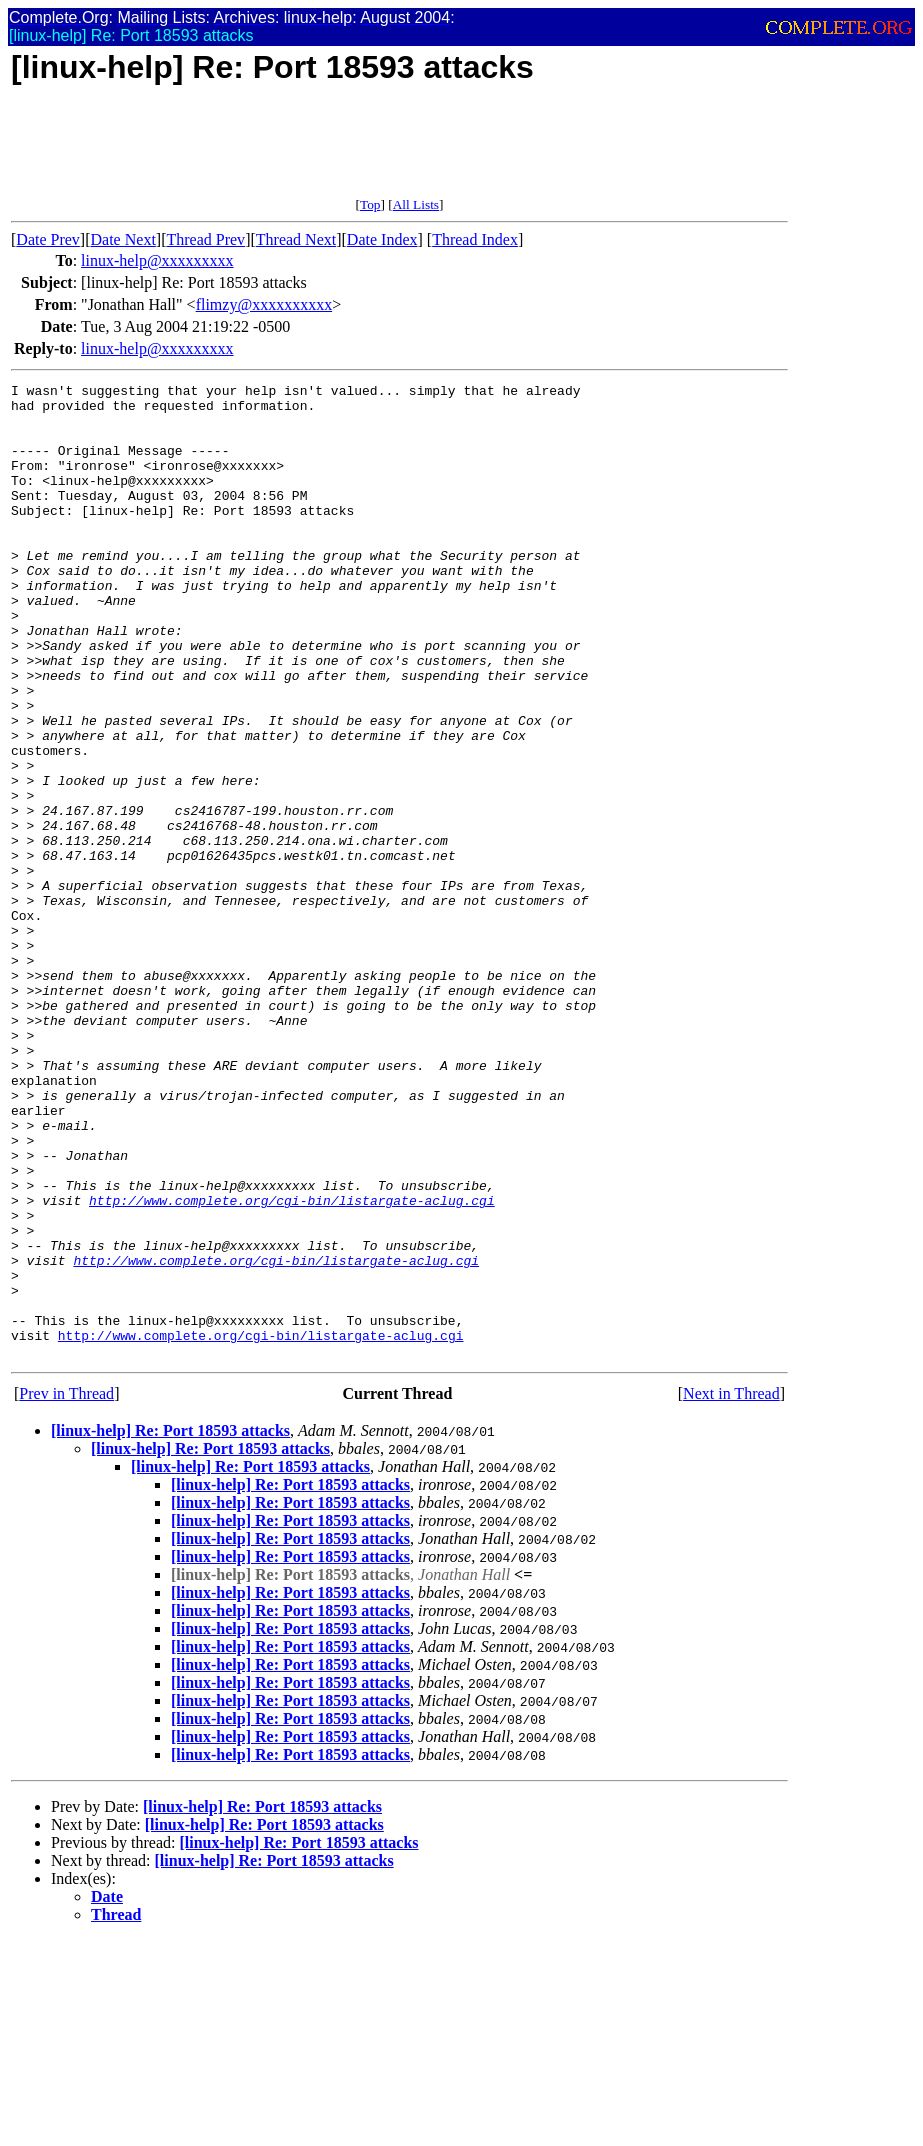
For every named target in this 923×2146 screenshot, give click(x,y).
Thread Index (475, 239)
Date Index (382, 239)
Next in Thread (731, 1588)
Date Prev (48, 239)
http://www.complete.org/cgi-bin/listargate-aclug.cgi (292, 1365)
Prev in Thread (66, 1588)
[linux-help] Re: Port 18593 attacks (170, 1625)
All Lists (416, 204)
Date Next (123, 239)
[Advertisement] (375, 152)
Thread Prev (205, 239)
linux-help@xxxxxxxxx (157, 260)
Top (370, 204)
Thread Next (296, 239)
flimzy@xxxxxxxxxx (264, 304)
